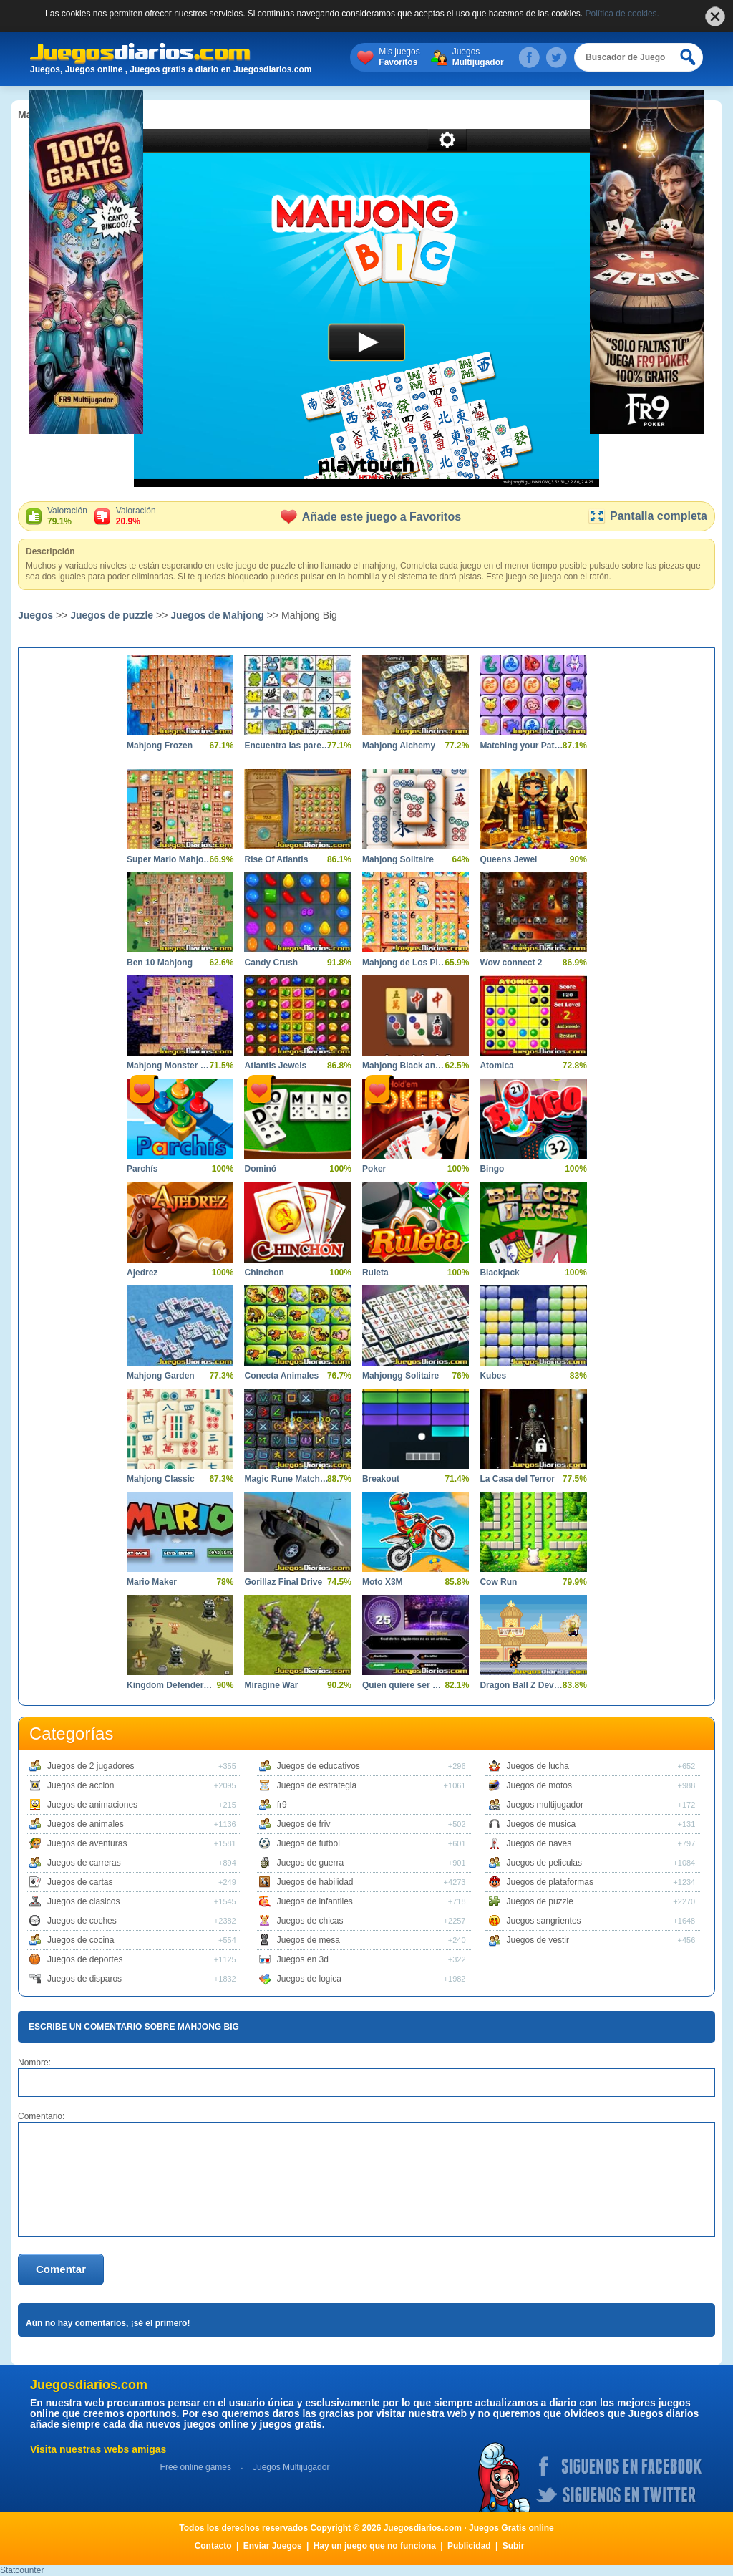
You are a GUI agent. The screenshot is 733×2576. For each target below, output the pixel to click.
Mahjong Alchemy (398, 746)
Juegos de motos (539, 1785)
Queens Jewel (508, 859)
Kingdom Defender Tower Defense (169, 1685)
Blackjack (499, 1273)
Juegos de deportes (84, 1959)
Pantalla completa (647, 516)
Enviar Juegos (272, 2546)
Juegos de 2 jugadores (90, 1766)
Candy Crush (271, 962)
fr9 (282, 1805)
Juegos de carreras (84, 1863)
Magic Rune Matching (286, 1479)
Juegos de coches (82, 1921)
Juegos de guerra (310, 1863)
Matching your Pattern (522, 746)
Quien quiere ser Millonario (404, 1685)
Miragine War (271, 1685)
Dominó (260, 1169)
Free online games (195, 2467)
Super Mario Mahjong (169, 859)
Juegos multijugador (545, 1805)
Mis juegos (399, 57)
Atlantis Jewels (275, 1066)
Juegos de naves (539, 1843)
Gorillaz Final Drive (283, 1582)
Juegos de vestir (538, 1940)
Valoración (67, 516)
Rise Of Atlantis (276, 859)
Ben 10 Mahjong (160, 962)
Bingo (492, 1169)
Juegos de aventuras (87, 1843)
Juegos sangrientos (544, 1921)
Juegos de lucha (538, 1766)
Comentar (61, 2269)
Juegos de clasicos (83, 1901)
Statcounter (22, 2570)
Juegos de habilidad (315, 1882)
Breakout (380, 1479)
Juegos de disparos (84, 1979)
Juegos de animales (85, 1824)
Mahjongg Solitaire (400, 1376)
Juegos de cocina (80, 1940)
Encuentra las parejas (286, 746)
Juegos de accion (80, 1785)
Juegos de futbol (308, 1843)
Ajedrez (142, 1273)
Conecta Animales (281, 1376)
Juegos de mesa (308, 1940)
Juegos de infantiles (315, 1901)
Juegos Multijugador (291, 2467)
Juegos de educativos (318, 1766)
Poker (374, 1169)
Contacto (213, 2546)
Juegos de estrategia (316, 1785)
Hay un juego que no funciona (375, 2546)
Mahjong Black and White (404, 1066)
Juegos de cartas (79, 1882)
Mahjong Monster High (169, 1066)
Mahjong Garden (161, 1376)
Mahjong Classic (161, 1479)
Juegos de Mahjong (217, 615)
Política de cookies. (622, 14)
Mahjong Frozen (160, 746)
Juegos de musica (541, 1824)
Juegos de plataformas (550, 1882)
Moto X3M (382, 1582)
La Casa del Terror (517, 1479)
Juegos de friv (304, 1824)
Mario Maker (152, 1582)
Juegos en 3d (303, 1959)
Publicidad (469, 2546)
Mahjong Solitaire (398, 859)
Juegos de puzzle (111, 615)
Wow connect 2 (511, 962)
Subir (514, 2546)
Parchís (142, 1169)
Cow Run (498, 1582)
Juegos (478, 57)
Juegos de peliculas (544, 1863)
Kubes (493, 1376)
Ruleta (375, 1273)
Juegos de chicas (310, 1921)
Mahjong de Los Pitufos (404, 962)
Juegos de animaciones (92, 1805)
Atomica (496, 1066)
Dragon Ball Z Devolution (522, 1685)
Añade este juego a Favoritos (371, 516)
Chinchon (263, 1273)
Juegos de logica (309, 1979)
